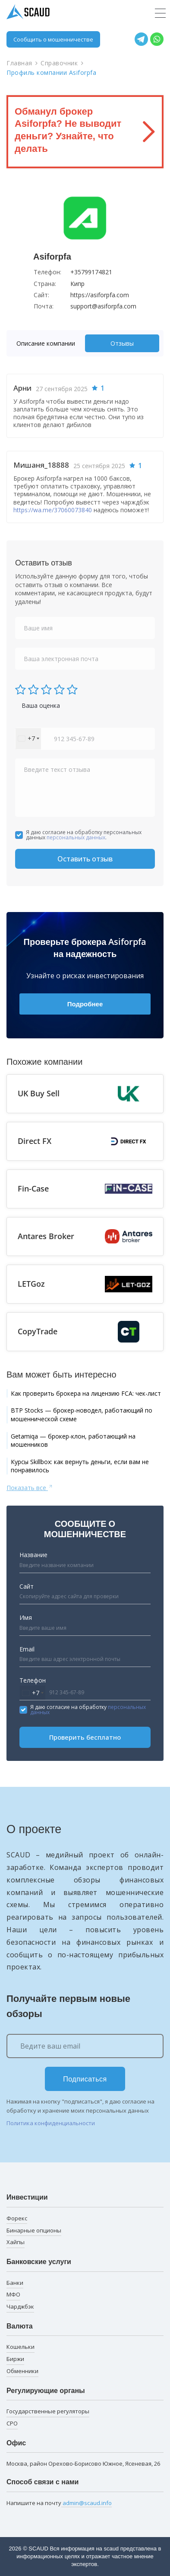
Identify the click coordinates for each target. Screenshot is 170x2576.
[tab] (48, 343)
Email (27, 1649)
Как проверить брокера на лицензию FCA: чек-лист (86, 1393)
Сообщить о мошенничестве (53, 39)
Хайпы (15, 2242)
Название (33, 1555)
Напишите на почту (59, 2503)
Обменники (22, 2371)
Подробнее (85, 1003)
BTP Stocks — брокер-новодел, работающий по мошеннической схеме (81, 1414)
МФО (13, 2294)
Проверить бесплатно (85, 1737)
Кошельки (20, 2347)
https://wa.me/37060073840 (52, 510)
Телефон (32, 1680)
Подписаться (85, 2079)
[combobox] (28, 738)
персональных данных (76, 837)
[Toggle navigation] (160, 13)
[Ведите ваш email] (85, 2046)
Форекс (16, 2218)
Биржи (15, 2359)
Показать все (30, 1487)
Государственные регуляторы (47, 2411)
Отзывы (122, 343)
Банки (14, 2283)
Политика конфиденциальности (50, 2123)
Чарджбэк (20, 2306)
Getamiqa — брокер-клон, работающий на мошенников (73, 1440)
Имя (25, 1617)
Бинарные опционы (33, 2230)
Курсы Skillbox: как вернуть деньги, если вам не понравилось (80, 1466)
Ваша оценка (41, 705)
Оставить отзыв (85, 859)
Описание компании (45, 343)
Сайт (26, 1586)
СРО (12, 2423)
